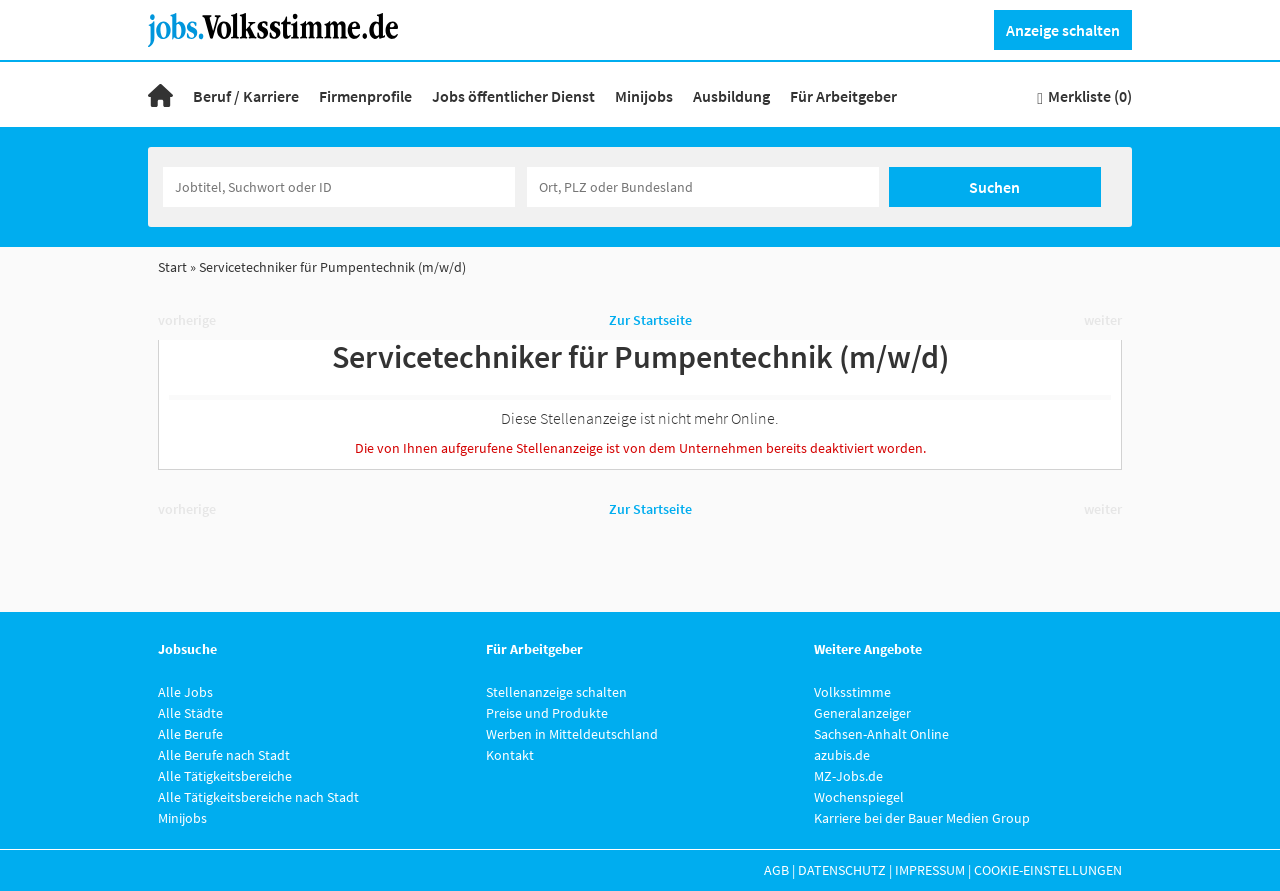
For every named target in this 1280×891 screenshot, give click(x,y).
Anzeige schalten (1063, 30)
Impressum (930, 870)
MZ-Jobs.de (848, 776)
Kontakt (510, 755)
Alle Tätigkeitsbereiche (225, 776)
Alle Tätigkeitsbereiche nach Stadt (258, 797)
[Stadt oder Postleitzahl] (703, 187)
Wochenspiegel (859, 797)
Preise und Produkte (547, 713)
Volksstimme (852, 692)
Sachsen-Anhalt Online (881, 734)
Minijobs (644, 96)
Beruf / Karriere (246, 96)
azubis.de (842, 755)
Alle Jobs (185, 692)
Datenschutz (842, 870)
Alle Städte (190, 713)
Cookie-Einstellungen (1048, 870)
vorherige (187, 320)
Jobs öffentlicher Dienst (513, 96)
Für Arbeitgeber (843, 96)
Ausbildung (731, 96)
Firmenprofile (365, 96)
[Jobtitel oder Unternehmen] (339, 187)
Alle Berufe (190, 734)
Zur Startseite (650, 320)
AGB (776, 870)
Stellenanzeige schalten (556, 692)
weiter (1103, 320)
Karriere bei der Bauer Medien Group (922, 818)
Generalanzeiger (862, 713)
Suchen (994, 187)
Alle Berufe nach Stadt (224, 755)
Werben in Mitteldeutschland (572, 734)
